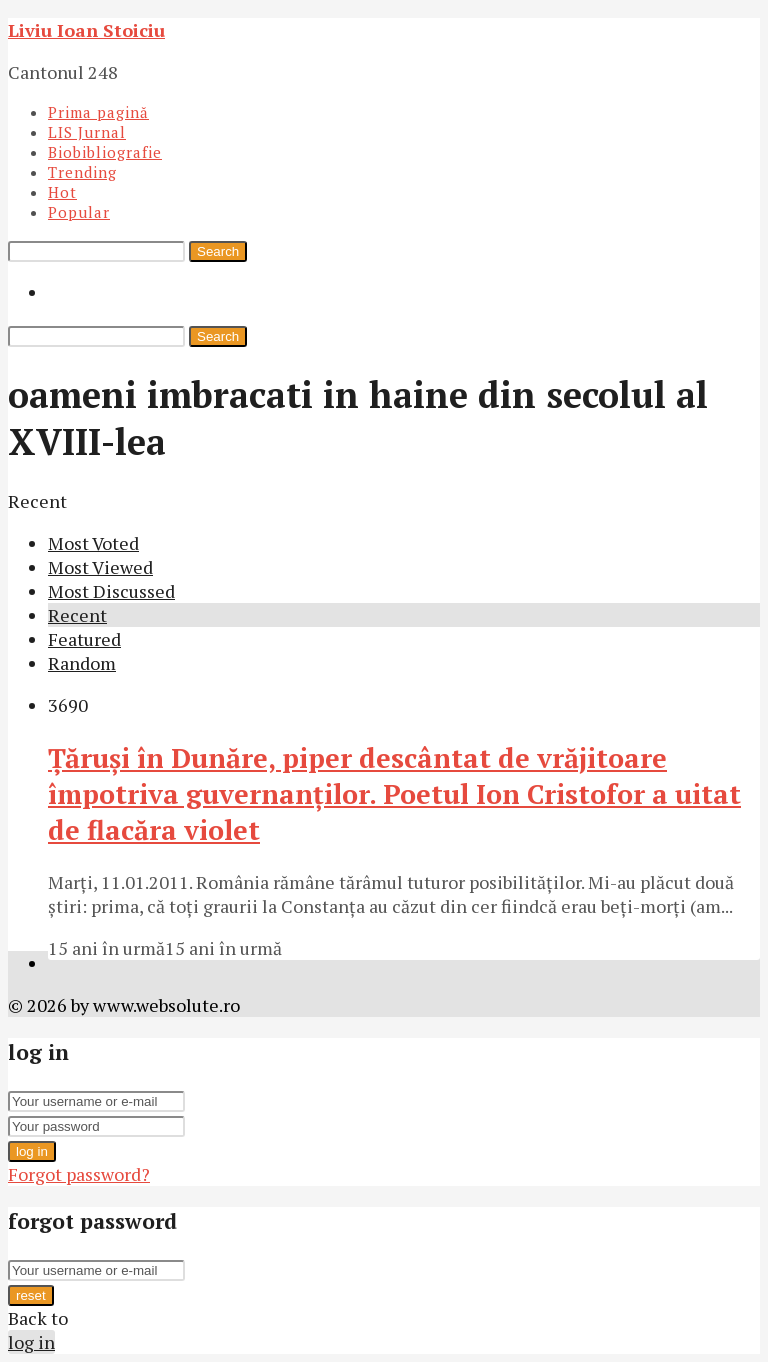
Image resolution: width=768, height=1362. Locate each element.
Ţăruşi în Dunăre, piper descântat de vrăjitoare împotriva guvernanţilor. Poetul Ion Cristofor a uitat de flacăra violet (394, 794)
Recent (77, 615)
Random (82, 663)
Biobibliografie (105, 152)
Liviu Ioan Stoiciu (86, 30)
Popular (79, 212)
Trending (82, 172)
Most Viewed (100, 567)
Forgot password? (79, 1174)
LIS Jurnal (87, 132)
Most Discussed (111, 591)
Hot (62, 192)
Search (218, 251)
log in (32, 1151)
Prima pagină (98, 112)
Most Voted (93, 543)
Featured (84, 639)
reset (31, 1295)
